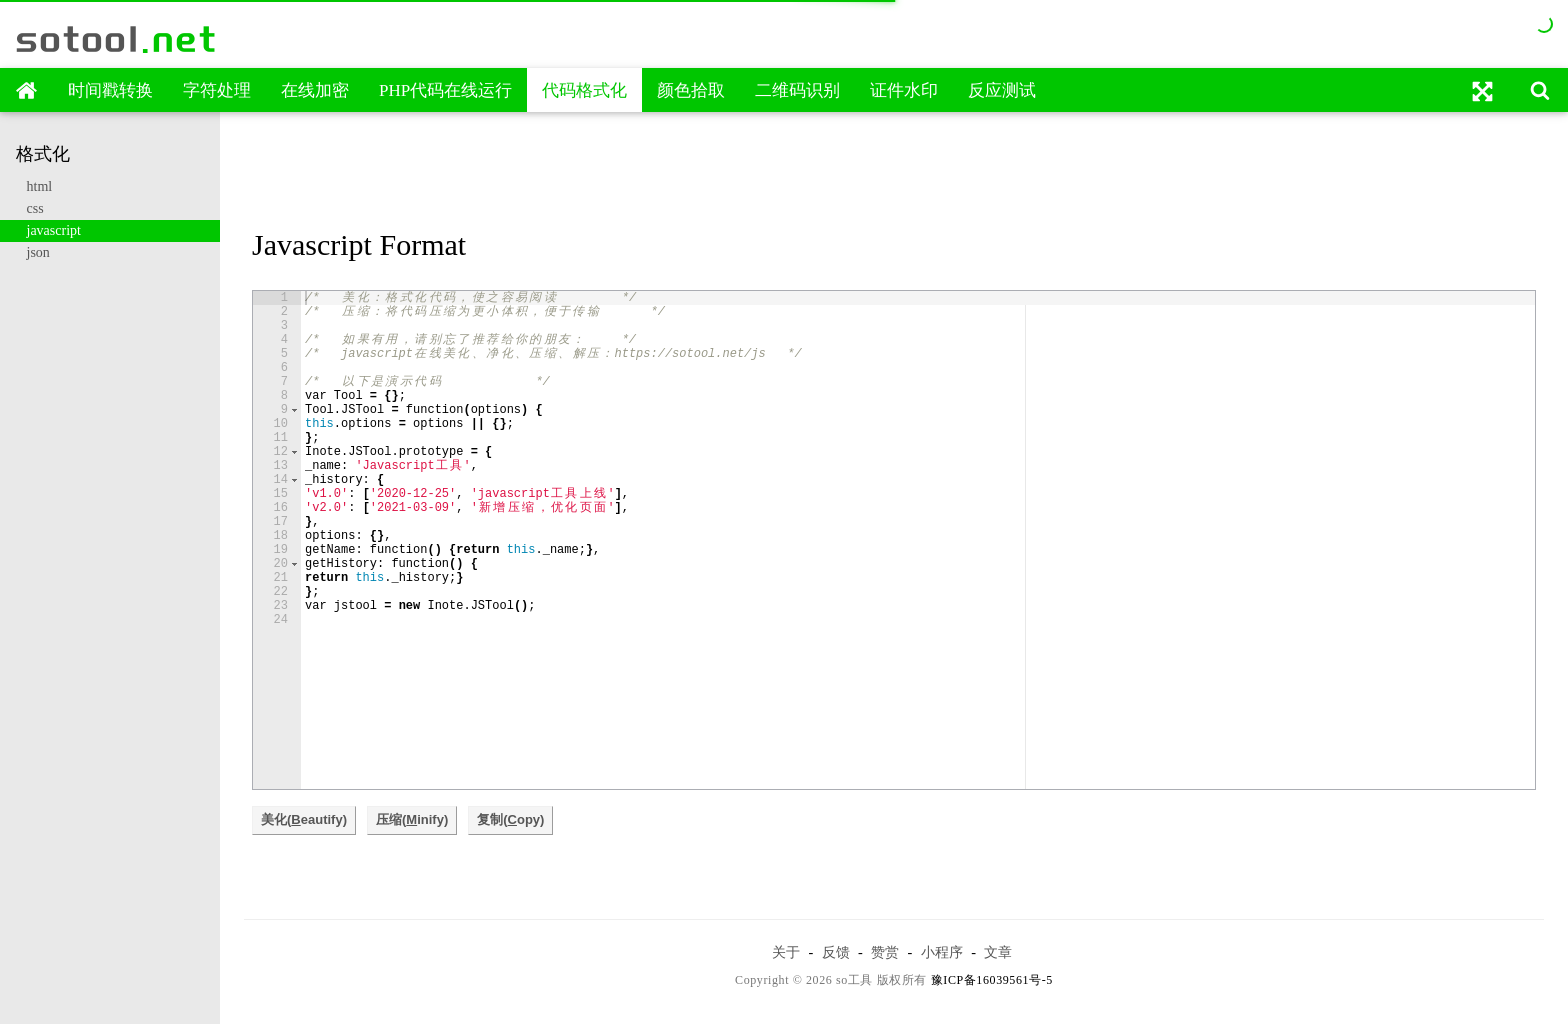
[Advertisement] (894, 173)
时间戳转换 (110, 90)
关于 (786, 952)
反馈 (836, 952)
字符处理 (217, 90)
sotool (117, 39)
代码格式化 (584, 90)
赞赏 (885, 952)
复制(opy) (510, 819)
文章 (998, 952)
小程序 (942, 952)
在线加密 (315, 90)
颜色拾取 (691, 90)
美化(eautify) (304, 819)
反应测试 (1002, 90)
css (30, 208)
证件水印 (904, 90)
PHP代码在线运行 (445, 90)
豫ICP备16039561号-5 (992, 980)
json (33, 252)
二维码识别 (797, 90)
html (34, 186)
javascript (48, 230)
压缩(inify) (412, 819)
